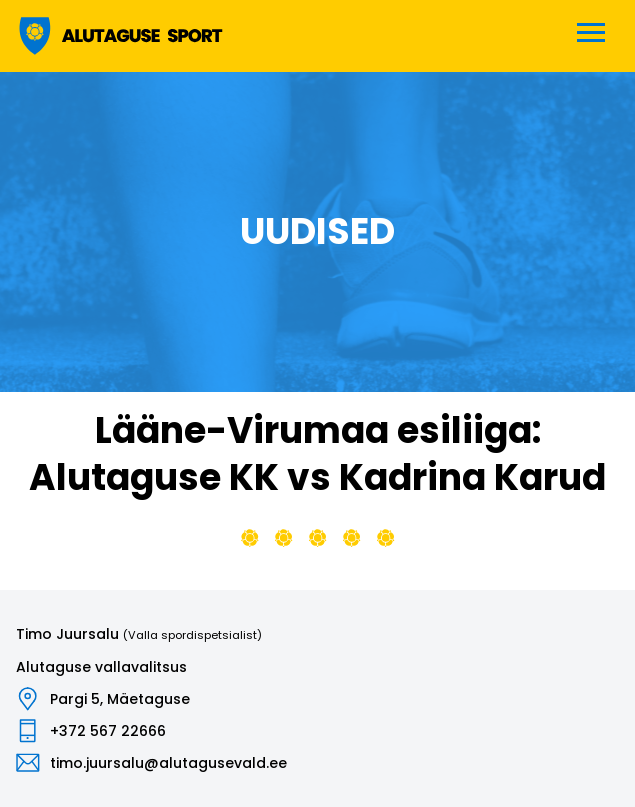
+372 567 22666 (108, 731)
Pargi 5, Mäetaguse (120, 699)
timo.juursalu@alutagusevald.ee (168, 763)
